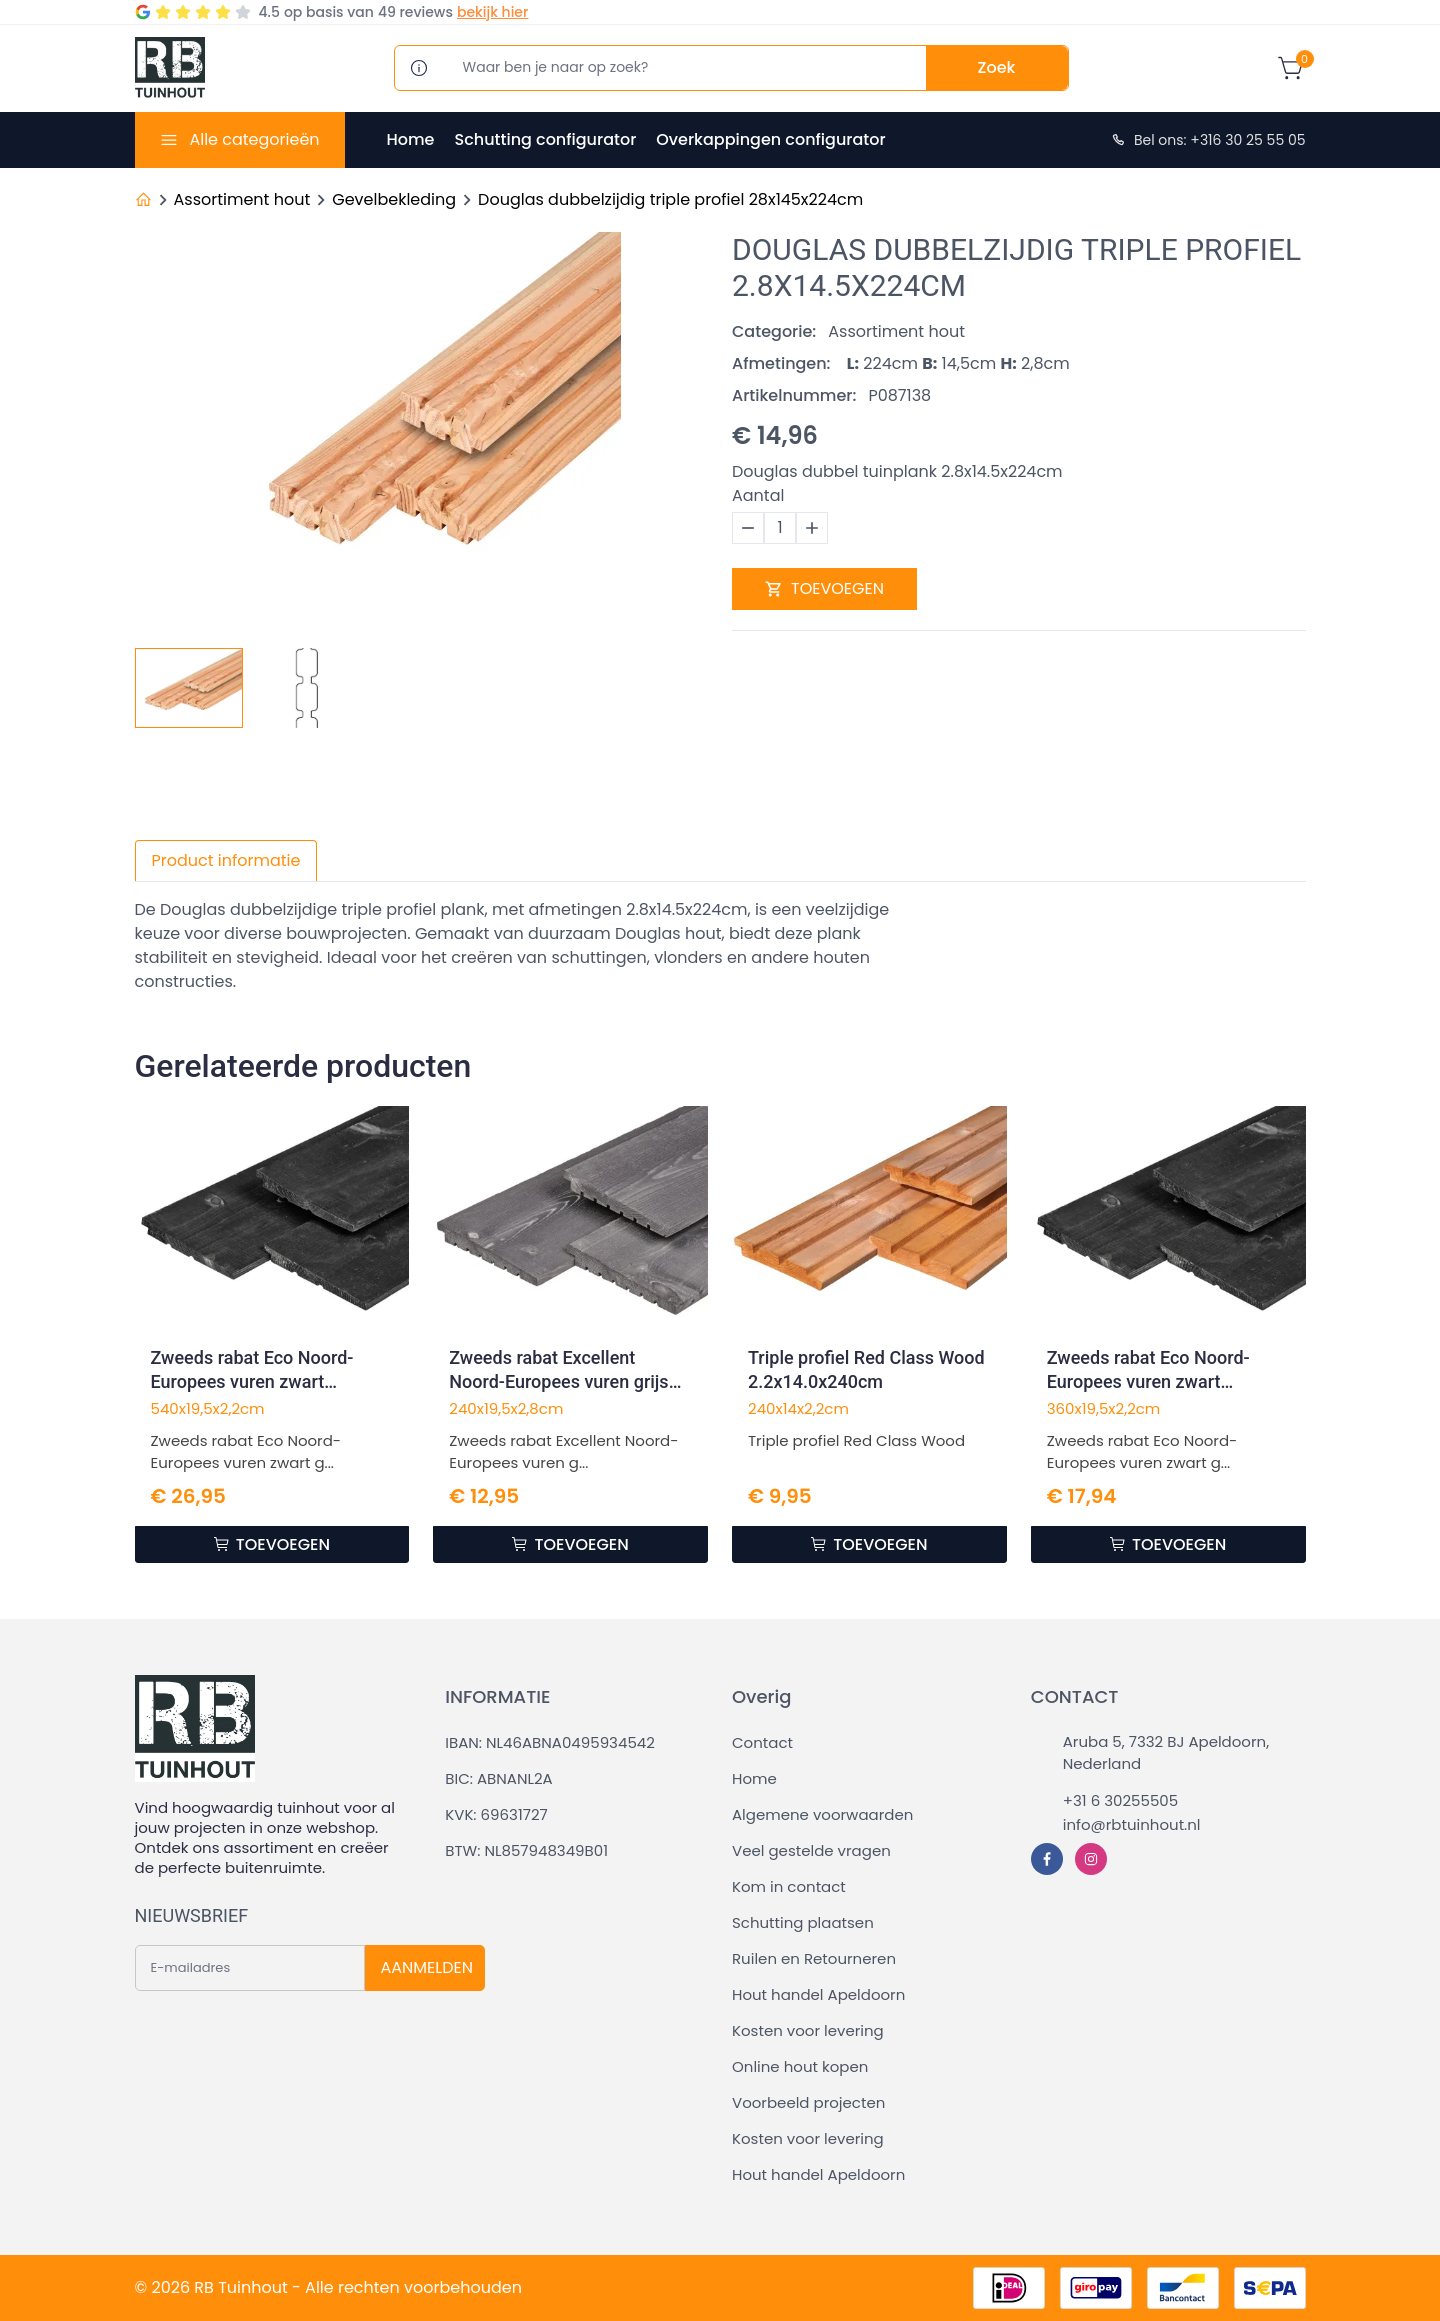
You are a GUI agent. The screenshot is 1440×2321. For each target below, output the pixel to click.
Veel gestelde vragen (811, 1850)
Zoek (997, 67)
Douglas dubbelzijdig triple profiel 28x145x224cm (670, 199)
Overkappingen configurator (770, 139)
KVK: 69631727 (496, 1814)
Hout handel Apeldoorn (818, 1994)
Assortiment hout (242, 199)
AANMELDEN (427, 1967)
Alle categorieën (254, 139)
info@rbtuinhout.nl (1132, 1824)
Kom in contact (789, 1886)
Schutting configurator (545, 139)
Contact (762, 1742)
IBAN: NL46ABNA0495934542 (550, 1742)
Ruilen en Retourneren (814, 1958)
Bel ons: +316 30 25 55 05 (1208, 140)
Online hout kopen (800, 2066)
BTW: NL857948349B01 (526, 1850)
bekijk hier (492, 12)
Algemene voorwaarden (822, 1814)
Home (411, 139)
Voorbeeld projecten (808, 2102)
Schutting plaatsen (803, 1922)
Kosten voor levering (808, 2030)
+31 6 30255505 (1120, 1800)
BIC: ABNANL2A (498, 1778)
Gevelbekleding (394, 199)
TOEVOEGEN (824, 588)
